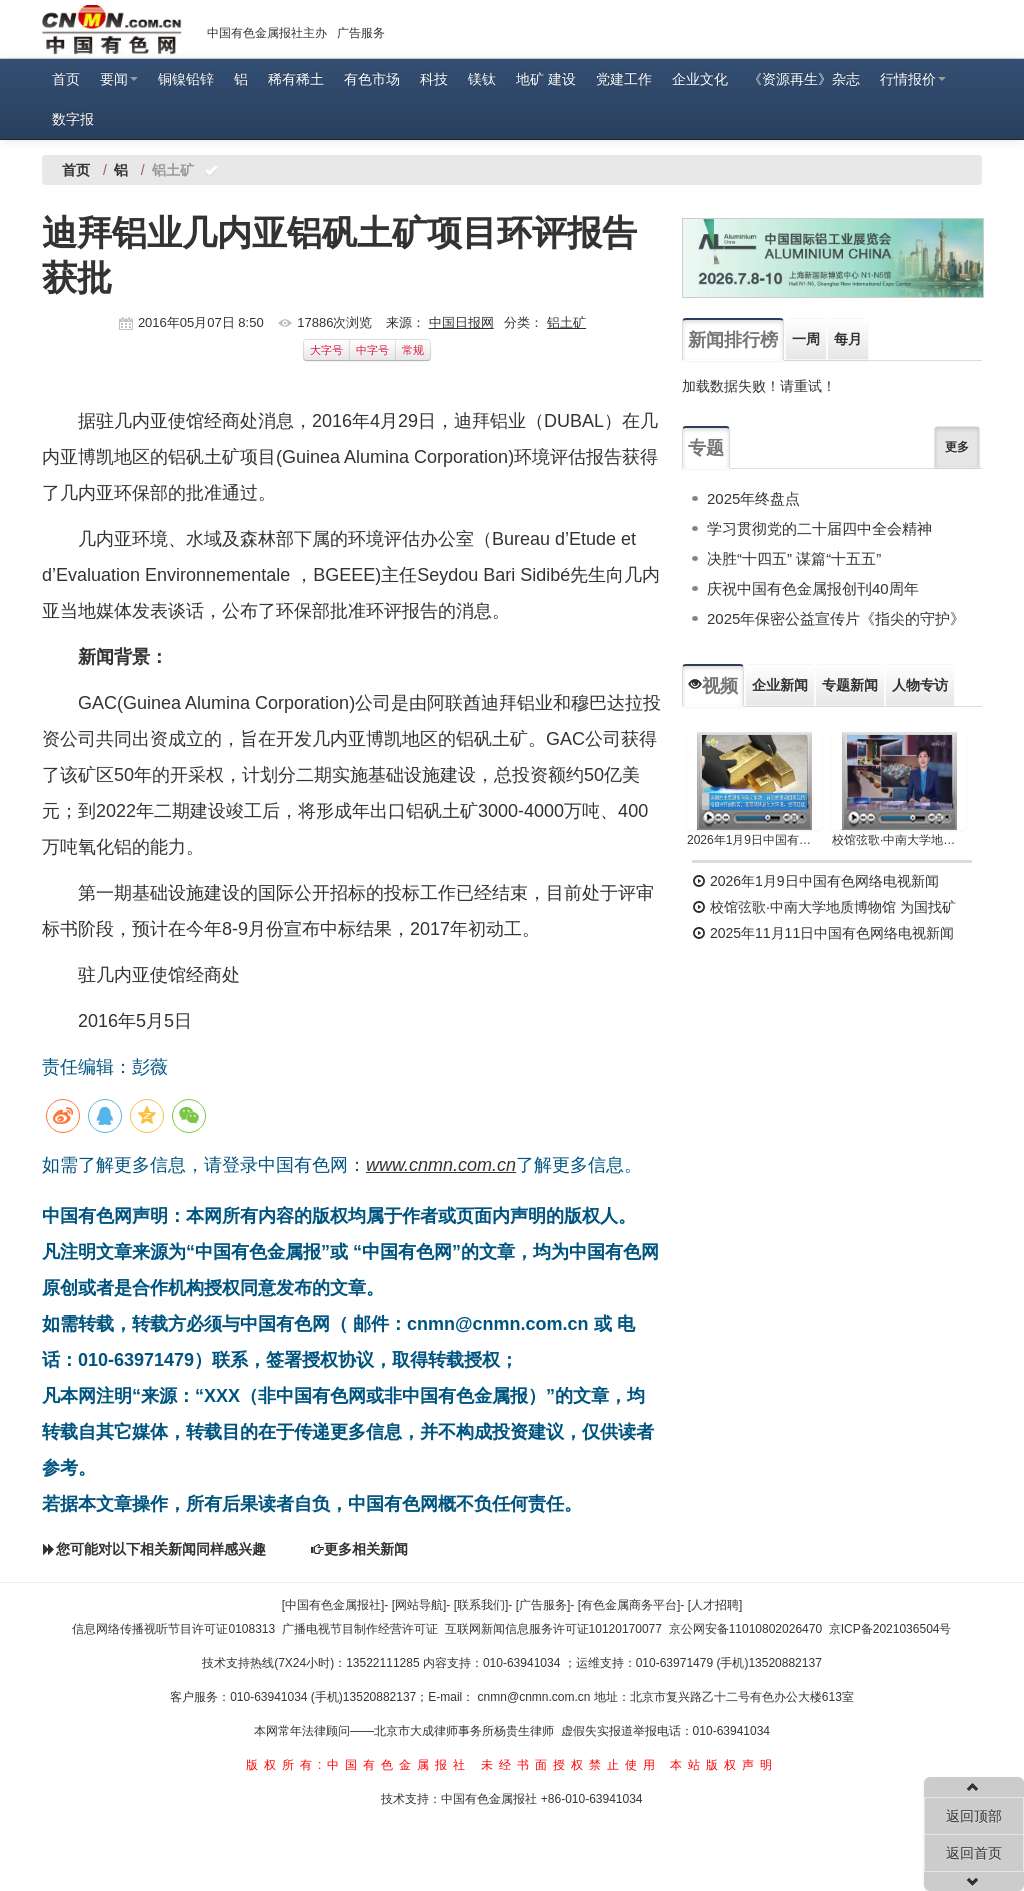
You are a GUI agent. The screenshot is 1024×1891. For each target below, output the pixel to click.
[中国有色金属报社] (333, 1605)
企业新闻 (780, 685)
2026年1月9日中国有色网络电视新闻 (754, 840)
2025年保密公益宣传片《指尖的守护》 (836, 618)
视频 (713, 686)
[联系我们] (481, 1605)
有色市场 (372, 79)
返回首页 (974, 1853)
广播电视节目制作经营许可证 (360, 1629)
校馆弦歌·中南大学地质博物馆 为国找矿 (824, 907)
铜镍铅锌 (186, 79)
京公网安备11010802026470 (745, 1629)
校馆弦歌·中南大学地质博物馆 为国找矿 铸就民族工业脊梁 (899, 840)
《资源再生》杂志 (804, 79)
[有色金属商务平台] (629, 1605)
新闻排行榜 (733, 340)
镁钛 (482, 79)
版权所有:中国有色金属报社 (358, 1765)
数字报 (73, 119)
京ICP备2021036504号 (890, 1629)
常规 (413, 350)
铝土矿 (566, 322)
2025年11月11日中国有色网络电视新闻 (823, 933)
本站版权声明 (724, 1765)
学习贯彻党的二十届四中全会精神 (819, 528)
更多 (957, 447)
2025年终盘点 (753, 498)
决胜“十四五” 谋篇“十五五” (794, 558)
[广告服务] (543, 1605)
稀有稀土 (296, 79)
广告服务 (361, 33)
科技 (434, 79)
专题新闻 (850, 685)
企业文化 (700, 79)
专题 (706, 448)
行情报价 (913, 79)
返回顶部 (974, 1816)
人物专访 (920, 685)
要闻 (119, 79)
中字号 (372, 350)
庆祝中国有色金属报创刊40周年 (813, 588)
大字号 (326, 350)
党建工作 (624, 79)
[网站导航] (419, 1605)
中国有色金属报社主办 (267, 33)
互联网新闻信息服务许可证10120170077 (553, 1629)
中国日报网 (461, 322)
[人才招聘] (715, 1605)
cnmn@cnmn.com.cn (536, 1697)
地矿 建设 (546, 79)
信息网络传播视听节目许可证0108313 (173, 1629)
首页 (66, 79)
